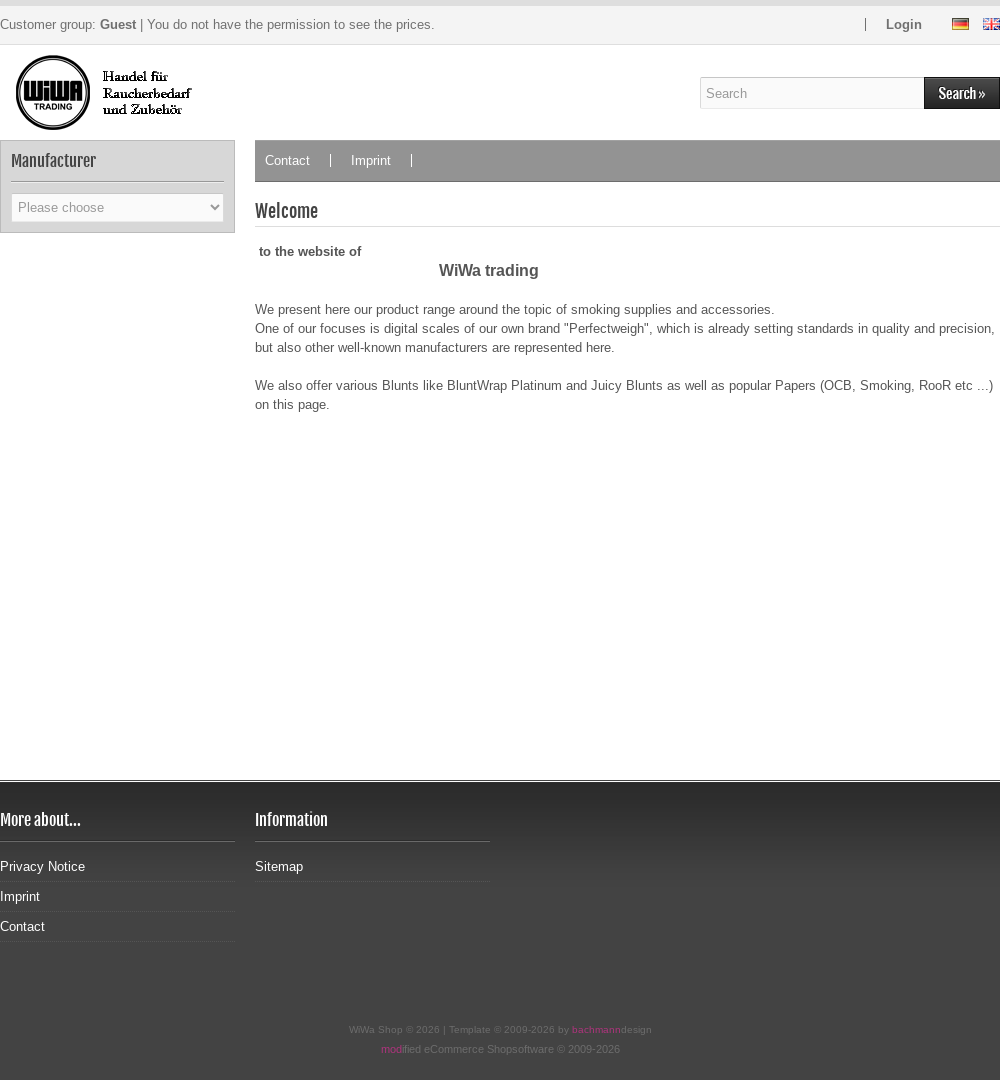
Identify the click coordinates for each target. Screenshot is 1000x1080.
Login (904, 24)
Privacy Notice (42, 866)
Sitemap (279, 866)
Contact (287, 160)
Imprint (371, 160)
